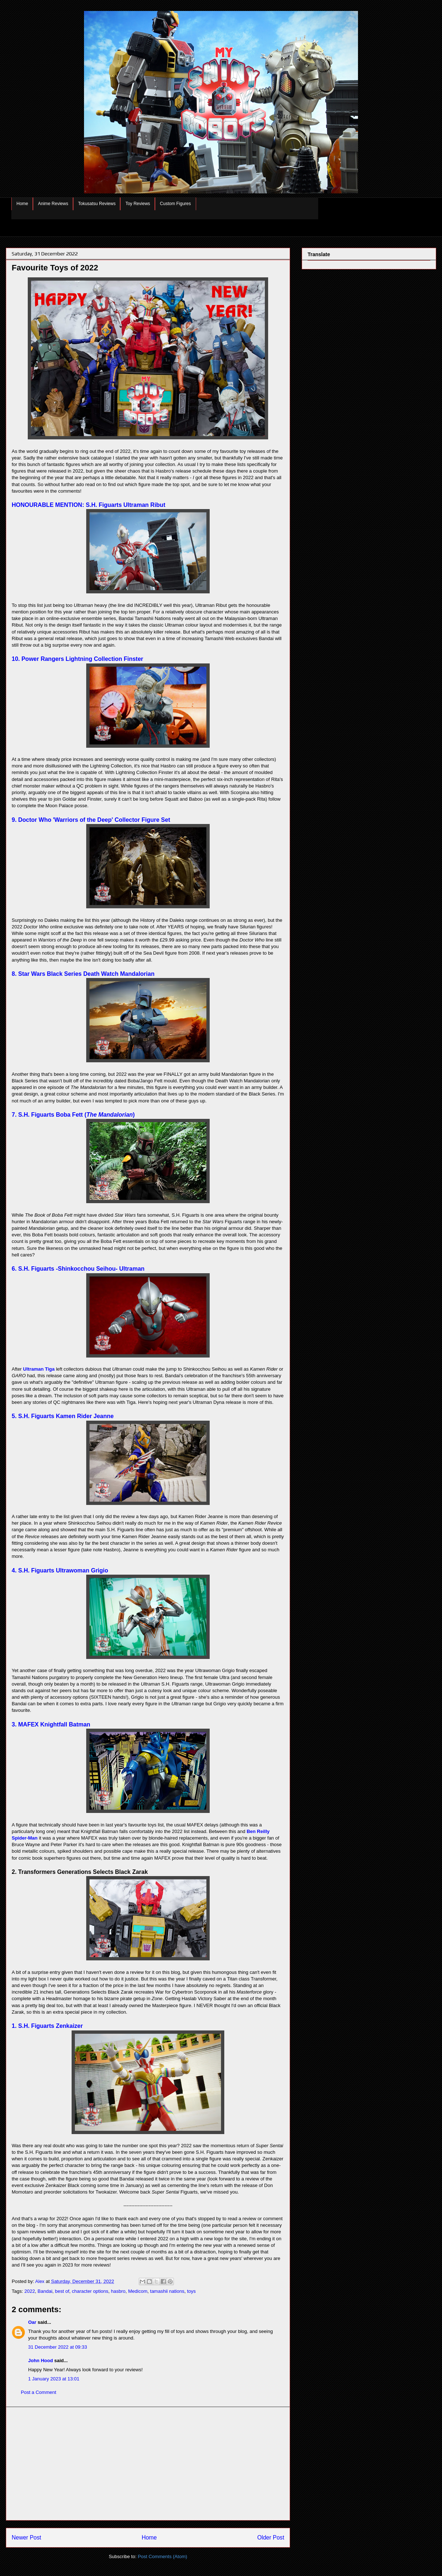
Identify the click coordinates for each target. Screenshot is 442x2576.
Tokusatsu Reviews (97, 203)
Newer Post (26, 2537)
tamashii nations (167, 2291)
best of (62, 2291)
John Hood (40, 2360)
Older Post (270, 2537)
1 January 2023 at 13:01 (53, 2378)
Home (22, 203)
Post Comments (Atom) (162, 2556)
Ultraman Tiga (38, 1369)
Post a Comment (38, 2392)
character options (90, 2291)
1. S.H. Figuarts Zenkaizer (47, 2026)
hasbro (118, 2291)
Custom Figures (175, 203)
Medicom (138, 2291)
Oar (32, 2322)
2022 (29, 2291)
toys (191, 2291)
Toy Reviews (137, 203)
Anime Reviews (53, 203)
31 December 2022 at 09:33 (57, 2347)
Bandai (45, 2291)
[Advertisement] (148, 2464)
